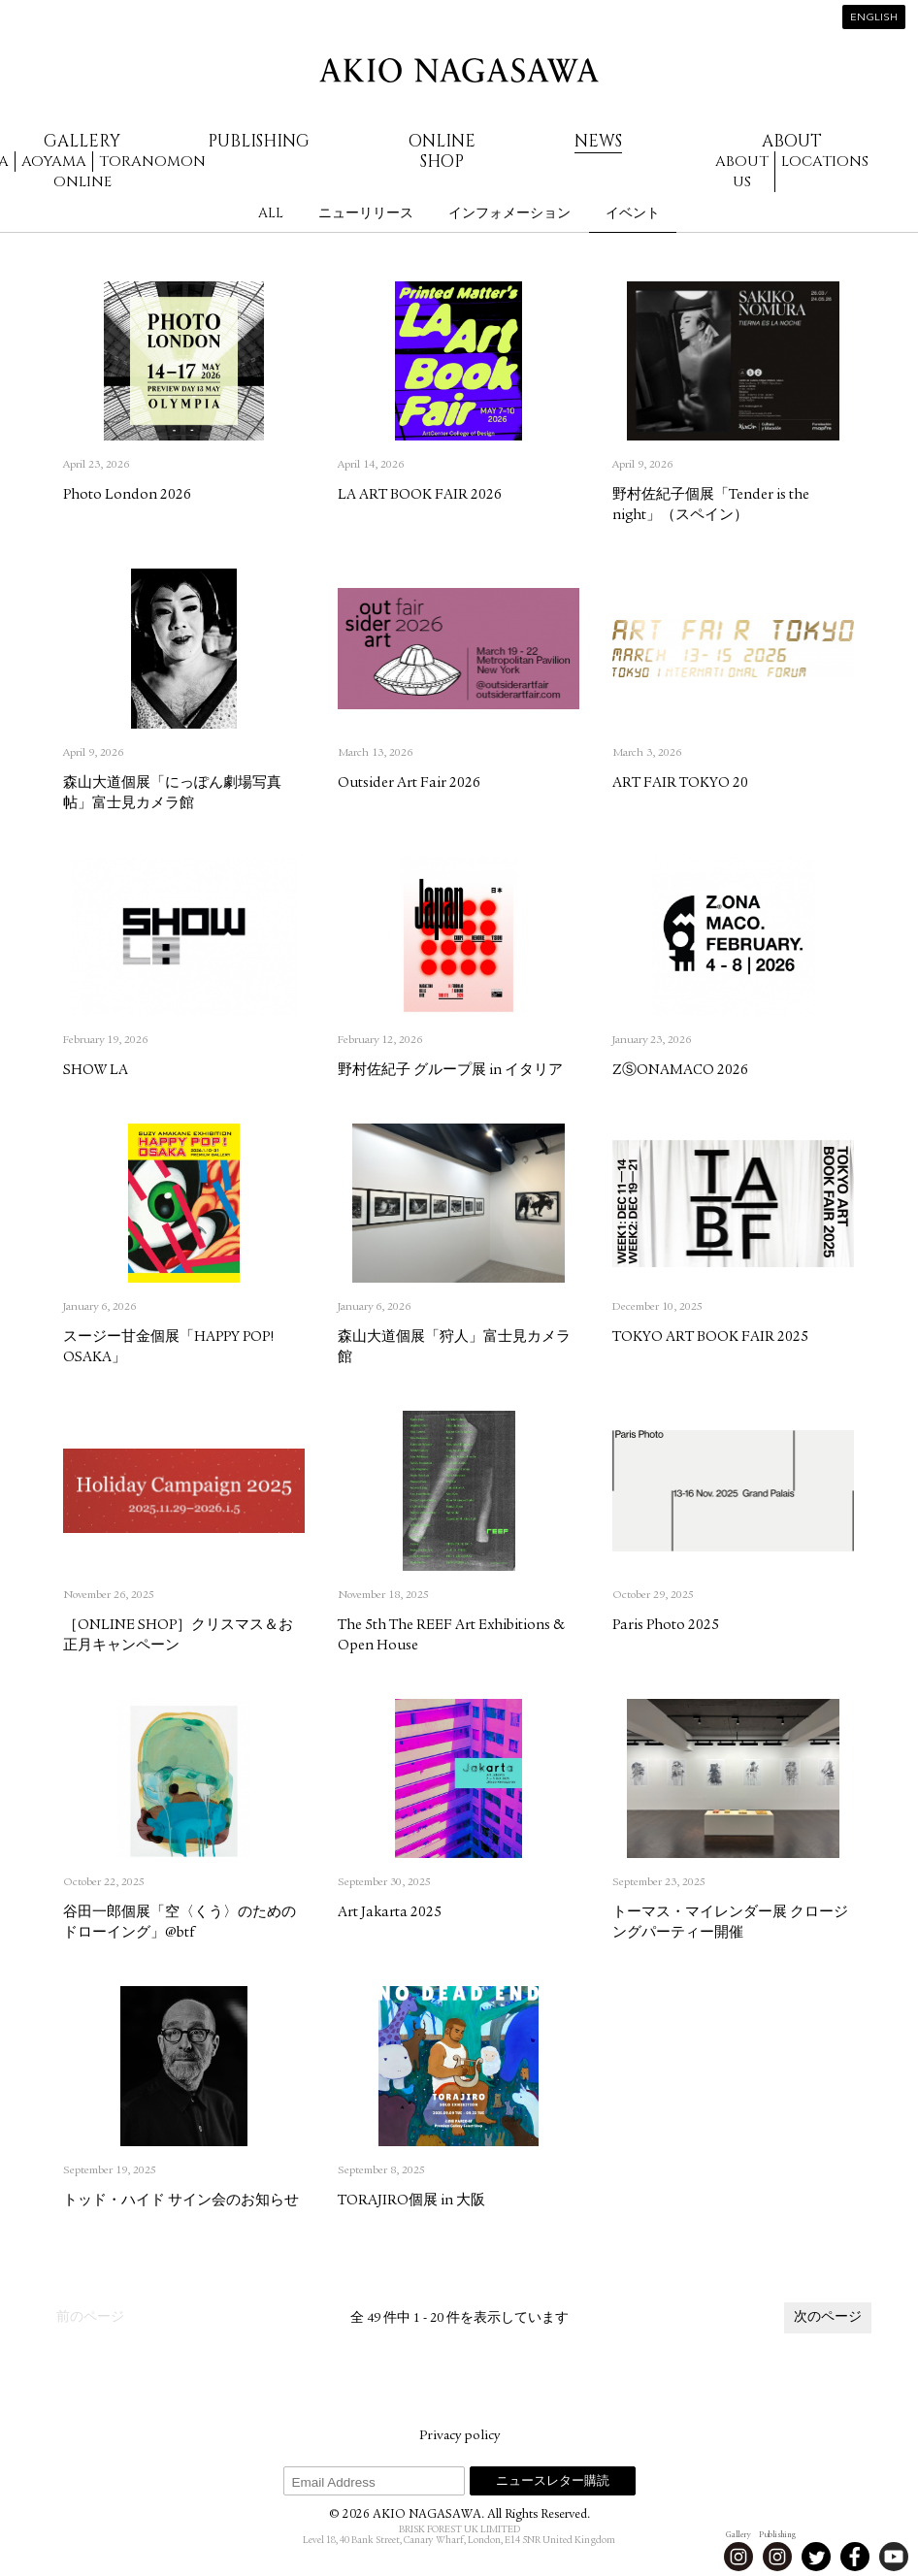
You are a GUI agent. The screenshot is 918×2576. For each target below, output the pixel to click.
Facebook (854, 2556)
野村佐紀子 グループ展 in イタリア (450, 1070)
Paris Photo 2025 (665, 1625)
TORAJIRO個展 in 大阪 (411, 2201)
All (270, 213)
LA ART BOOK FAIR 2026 (420, 495)
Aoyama (53, 161)
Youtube (893, 2556)
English (874, 18)
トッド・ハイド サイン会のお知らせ (181, 2201)
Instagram (738, 2556)
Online (82, 182)
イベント (633, 213)
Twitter (816, 2556)
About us (742, 171)
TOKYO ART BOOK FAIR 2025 (710, 1337)
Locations (825, 161)
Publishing (259, 141)
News (598, 141)
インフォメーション (509, 213)
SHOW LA (95, 1070)
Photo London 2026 (127, 495)
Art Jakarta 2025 (390, 1913)
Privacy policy (459, 2436)
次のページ (828, 2318)
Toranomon (152, 161)
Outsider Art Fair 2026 (409, 783)
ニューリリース (365, 213)
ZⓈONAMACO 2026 (680, 1070)
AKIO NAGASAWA (459, 70)
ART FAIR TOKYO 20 (680, 783)
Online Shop (442, 151)
